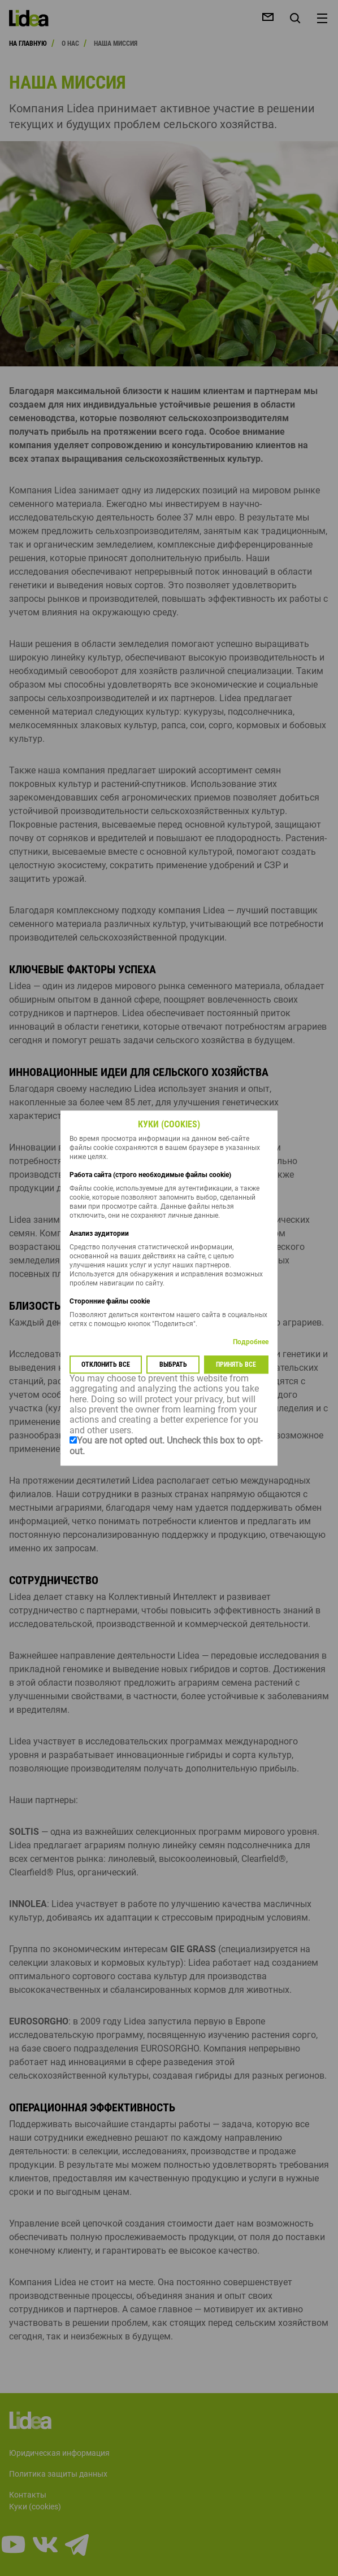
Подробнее (250, 1342)
